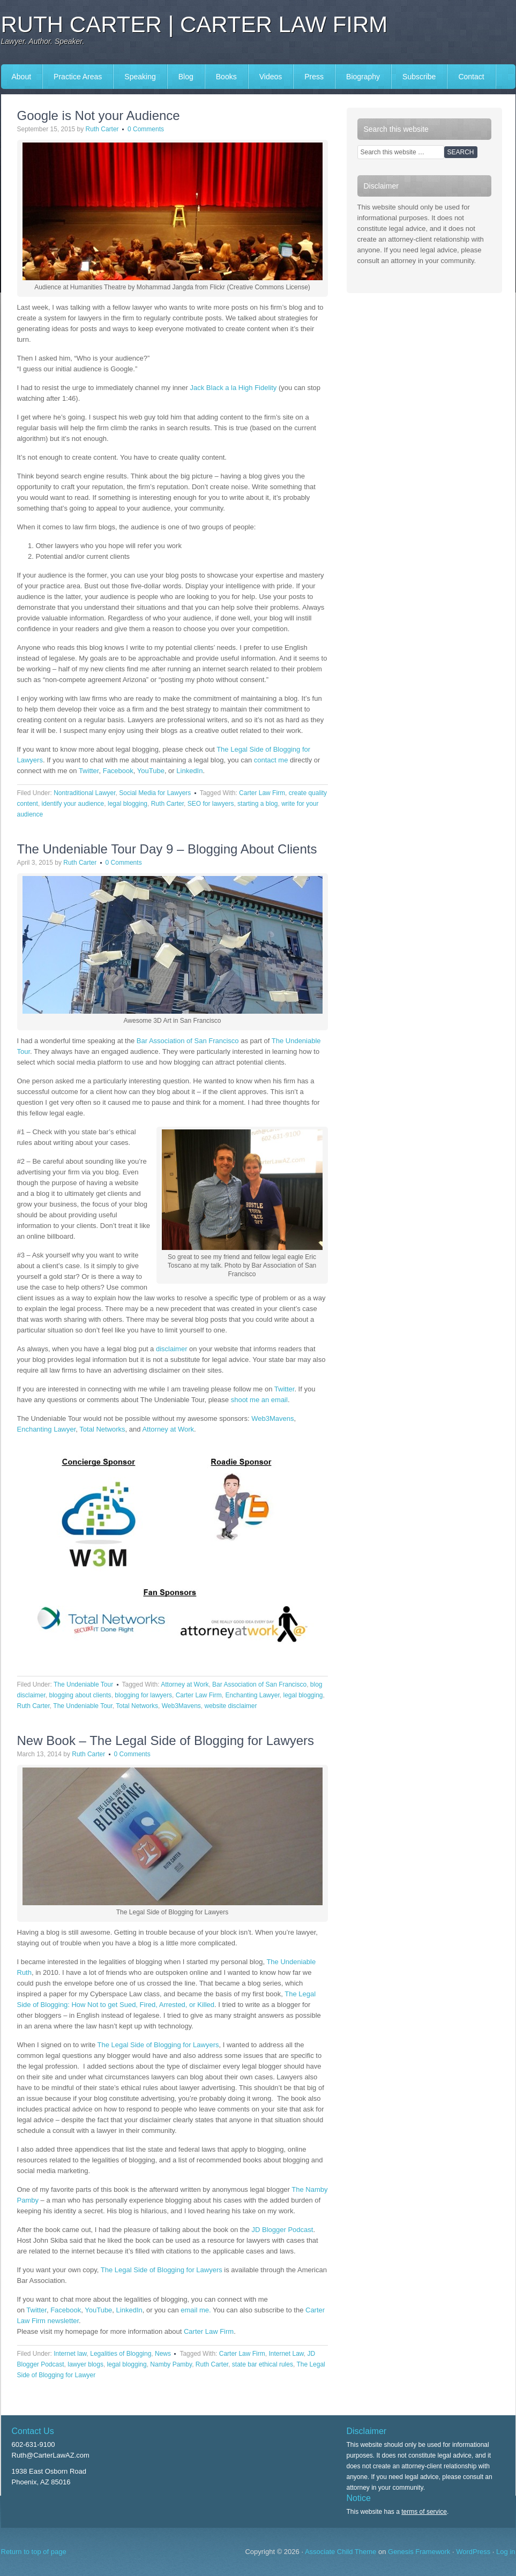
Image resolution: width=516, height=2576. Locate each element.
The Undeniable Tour (83, 1684)
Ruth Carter (102, 129)
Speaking (139, 76)
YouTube (150, 771)
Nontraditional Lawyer (84, 793)
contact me (271, 760)
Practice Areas (78, 76)
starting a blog (257, 803)
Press (314, 76)
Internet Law (285, 2353)
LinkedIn (189, 771)
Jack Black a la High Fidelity (233, 388)
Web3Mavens (272, 1418)
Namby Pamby (171, 2364)
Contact (471, 76)
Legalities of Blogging (120, 2353)
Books (226, 76)
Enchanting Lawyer (46, 1429)
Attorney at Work (168, 1429)
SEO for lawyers (211, 803)
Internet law (70, 2353)
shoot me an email (259, 1400)
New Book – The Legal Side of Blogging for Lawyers (166, 1740)
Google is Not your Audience (98, 115)
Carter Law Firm (262, 793)
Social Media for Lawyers (155, 793)
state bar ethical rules (262, 2364)
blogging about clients (80, 1695)
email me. (196, 2310)
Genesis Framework (419, 2552)
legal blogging (127, 803)
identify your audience (73, 803)
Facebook (118, 771)
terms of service (424, 2511)
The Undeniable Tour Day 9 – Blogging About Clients (167, 849)
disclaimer (172, 1349)
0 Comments (146, 129)
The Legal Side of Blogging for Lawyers (158, 2045)
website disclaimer (231, 1706)
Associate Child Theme (340, 2552)
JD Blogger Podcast (282, 2230)
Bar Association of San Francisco (188, 1041)
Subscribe (419, 76)
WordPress (473, 2552)
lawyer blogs (85, 2364)
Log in (505, 2552)
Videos (270, 76)
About (22, 76)
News (163, 2353)
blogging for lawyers (143, 1695)
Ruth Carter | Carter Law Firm (194, 24)
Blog (185, 76)
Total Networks (102, 1429)
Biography (363, 76)
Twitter (89, 771)
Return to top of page (33, 2552)
